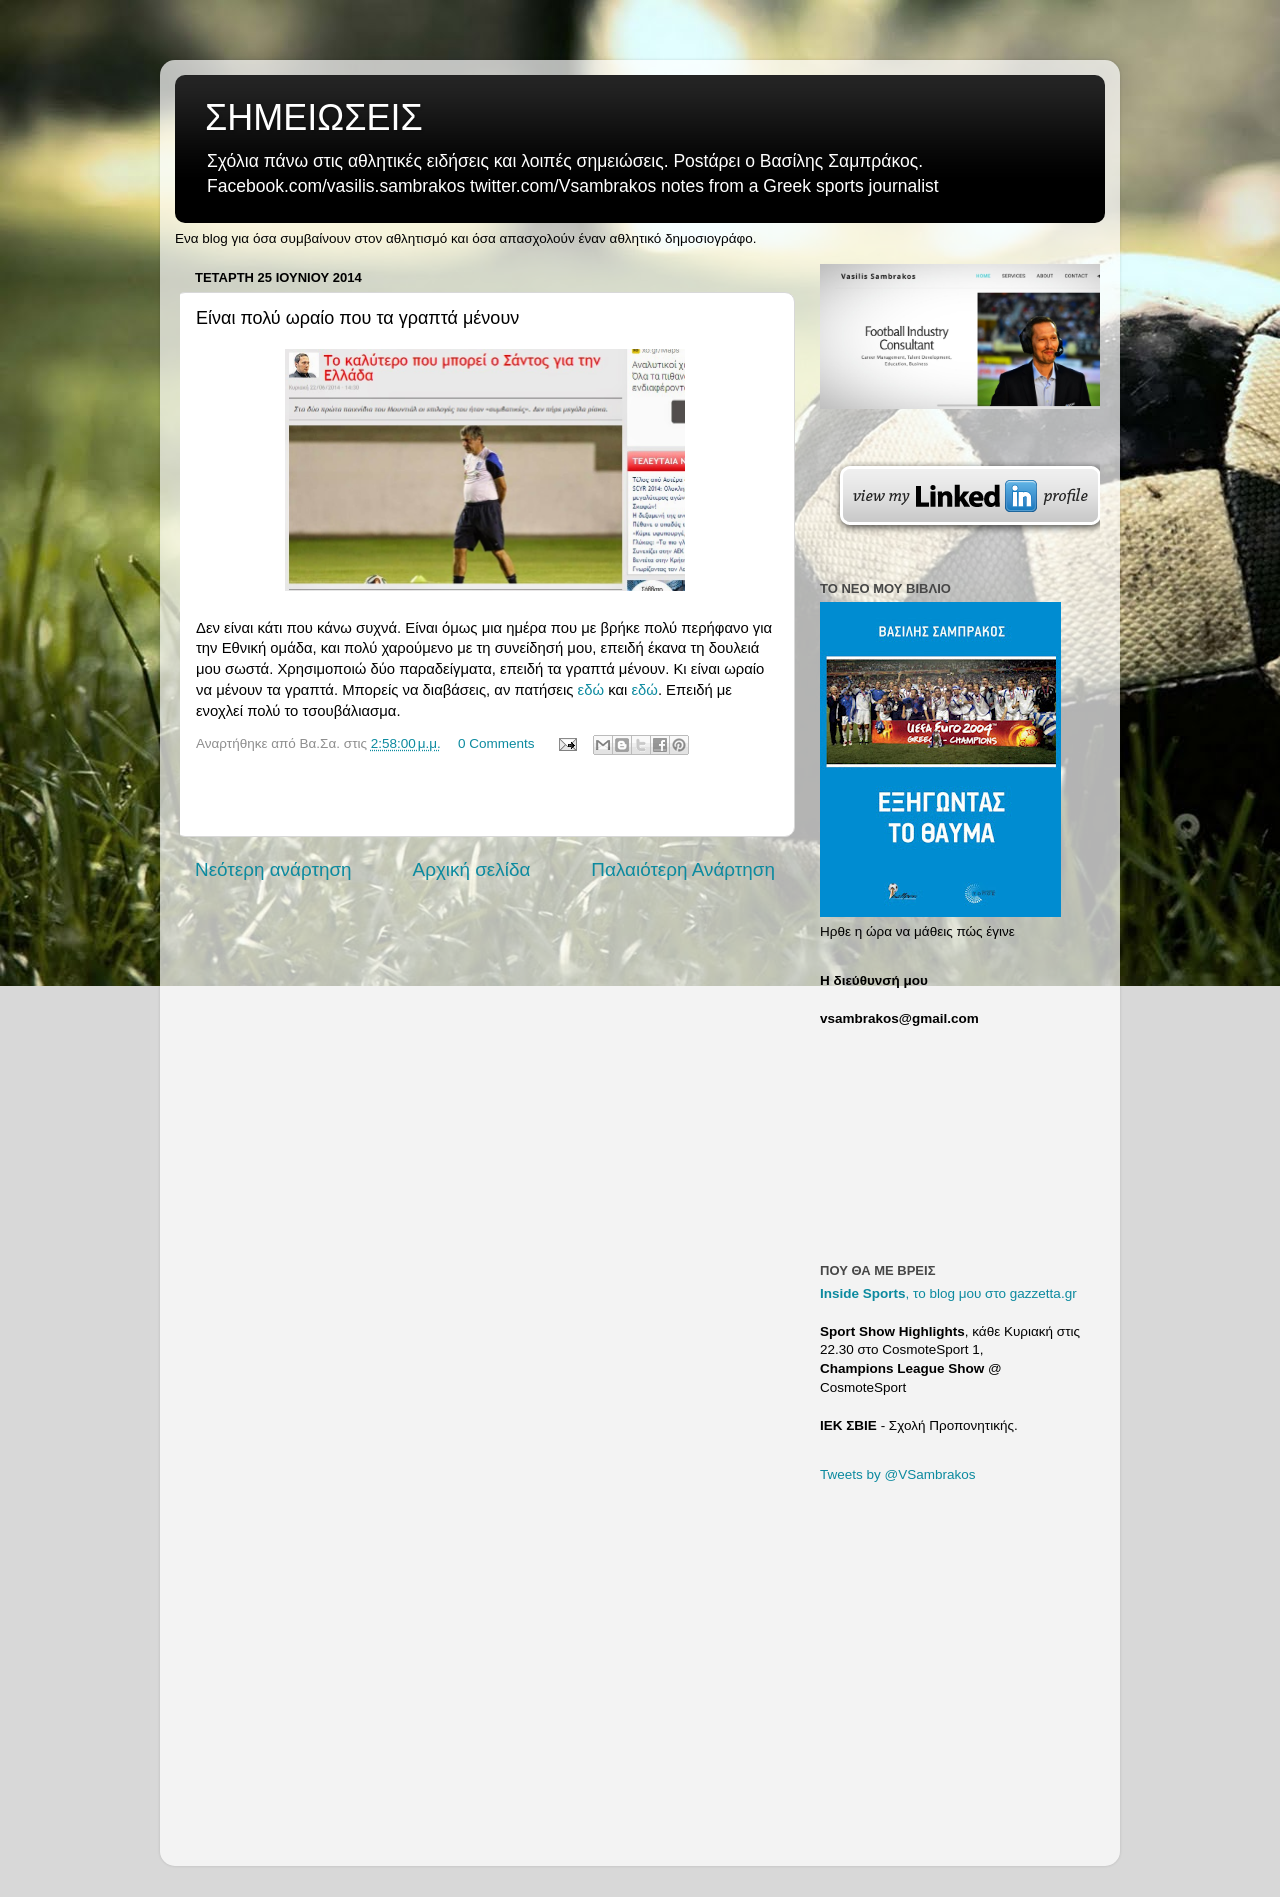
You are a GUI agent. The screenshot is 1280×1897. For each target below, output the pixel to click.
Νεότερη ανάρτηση (273, 869)
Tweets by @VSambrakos (898, 1474)
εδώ (593, 690)
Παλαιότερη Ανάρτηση (683, 869)
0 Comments (496, 743)
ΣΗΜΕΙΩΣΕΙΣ (314, 117)
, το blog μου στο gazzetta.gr (948, 1293)
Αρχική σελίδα (472, 869)
